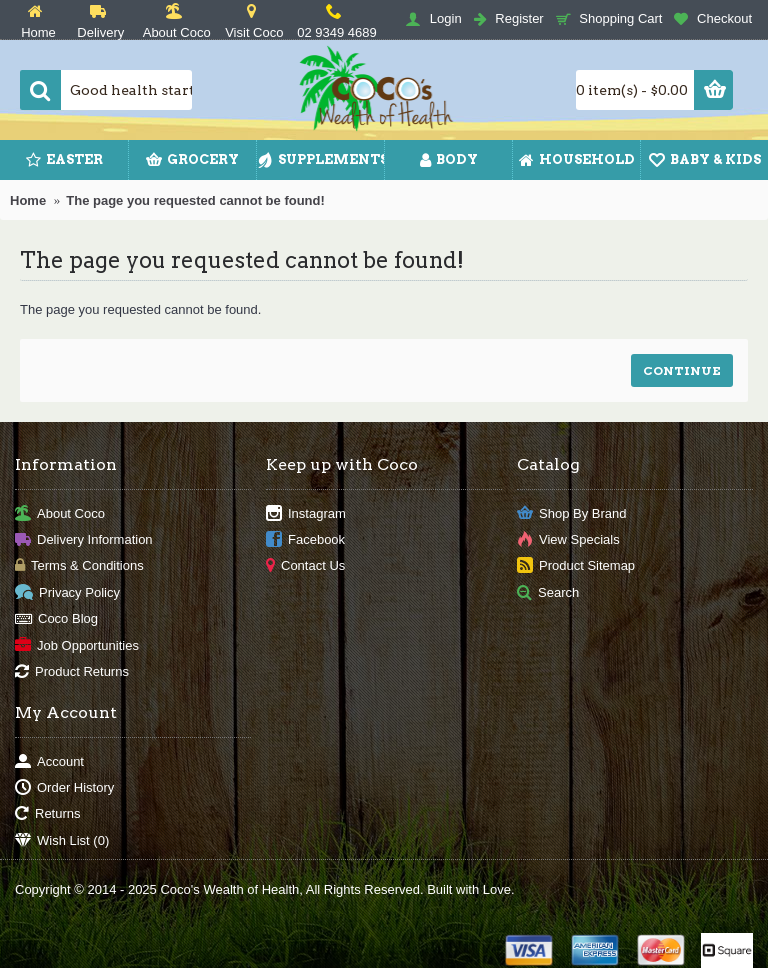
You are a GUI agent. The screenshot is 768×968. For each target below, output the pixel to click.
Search (548, 592)
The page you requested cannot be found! (195, 200)
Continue (682, 370)
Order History (64, 788)
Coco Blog (56, 619)
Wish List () (62, 841)
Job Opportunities (77, 645)
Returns (48, 814)
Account (49, 761)
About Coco (60, 513)
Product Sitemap (576, 566)
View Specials (568, 540)
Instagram (306, 513)
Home (28, 200)
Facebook (305, 540)
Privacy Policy (67, 592)
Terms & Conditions (79, 566)
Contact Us (305, 566)
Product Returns (72, 672)
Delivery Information (84, 540)
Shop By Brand (571, 513)
